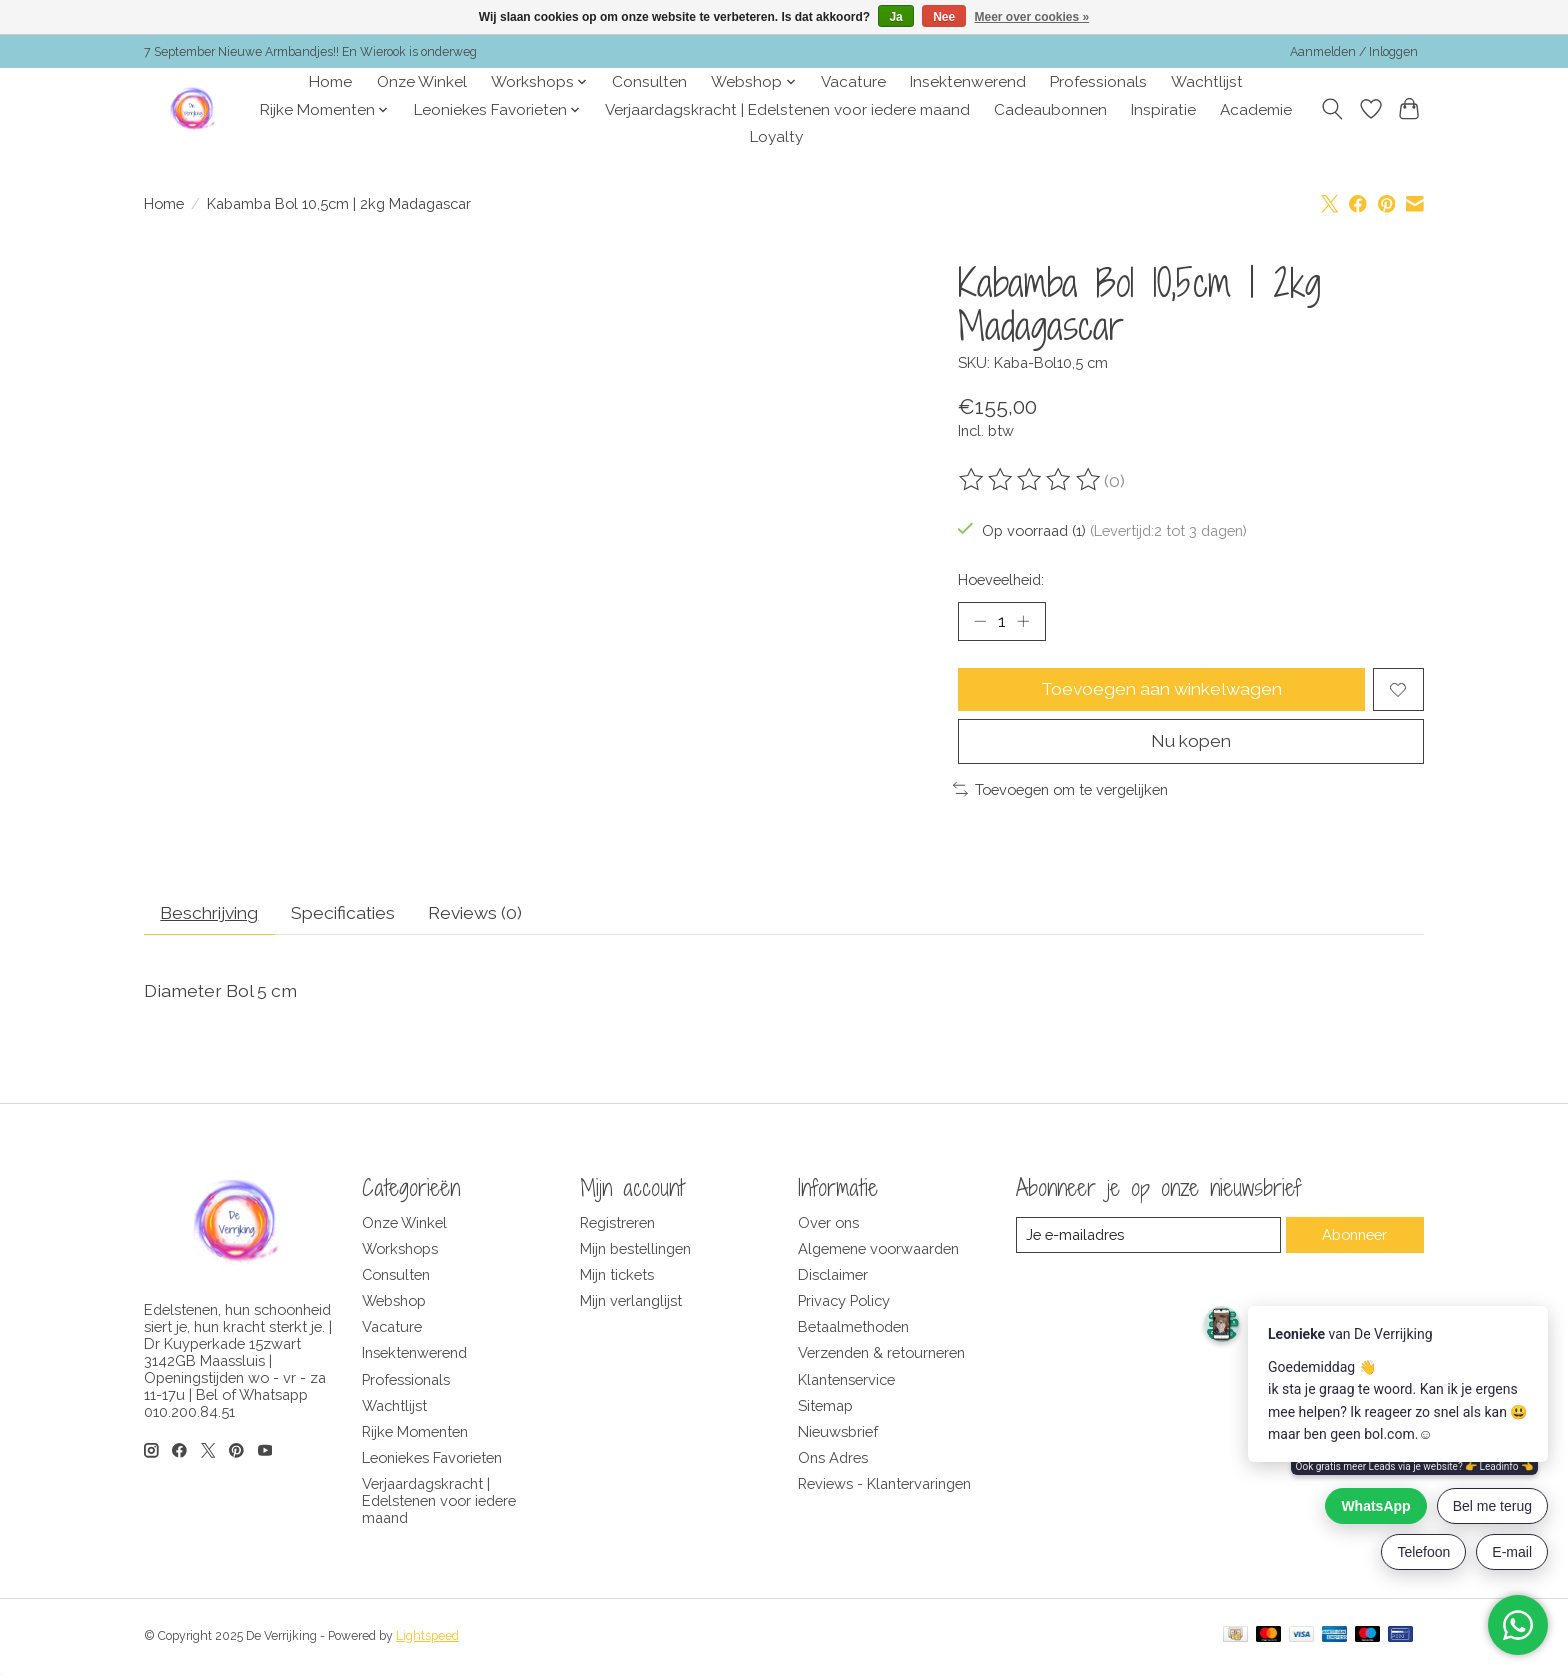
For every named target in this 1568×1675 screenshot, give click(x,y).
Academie (1256, 110)
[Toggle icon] (1332, 109)
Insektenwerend (968, 82)
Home (330, 82)
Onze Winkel (422, 82)
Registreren (617, 1224)
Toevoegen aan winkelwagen (1161, 690)
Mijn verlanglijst (631, 1302)
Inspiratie (1163, 110)
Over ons (828, 1224)
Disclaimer (833, 1276)
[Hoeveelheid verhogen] (1024, 621)
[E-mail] (1148, 1237)
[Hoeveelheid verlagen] (980, 621)
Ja (895, 17)
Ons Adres (833, 1459)
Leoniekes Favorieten (432, 1459)
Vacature (853, 82)
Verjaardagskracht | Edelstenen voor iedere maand (787, 110)
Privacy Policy (844, 1302)
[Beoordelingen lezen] (1031, 480)
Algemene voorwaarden (878, 1250)
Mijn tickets (617, 1276)
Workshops (400, 1250)
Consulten (649, 82)
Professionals (1098, 82)
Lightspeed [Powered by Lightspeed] (427, 1638)
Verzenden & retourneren (881, 1355)
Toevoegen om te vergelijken (1060, 790)
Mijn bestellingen (635, 1250)
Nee (944, 17)
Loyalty (776, 137)
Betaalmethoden (853, 1328)
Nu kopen (1190, 742)
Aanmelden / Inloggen (1354, 52)
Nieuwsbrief (838, 1433)
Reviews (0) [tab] (484, 914)
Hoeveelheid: (1001, 579)
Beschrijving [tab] (212, 914)
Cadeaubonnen (1050, 110)
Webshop (394, 1302)
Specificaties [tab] (350, 914)
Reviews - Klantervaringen (884, 1485)
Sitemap (825, 1407)
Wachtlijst (1207, 82)
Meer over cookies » (1032, 17)
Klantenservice (846, 1381)
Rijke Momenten (415, 1433)
